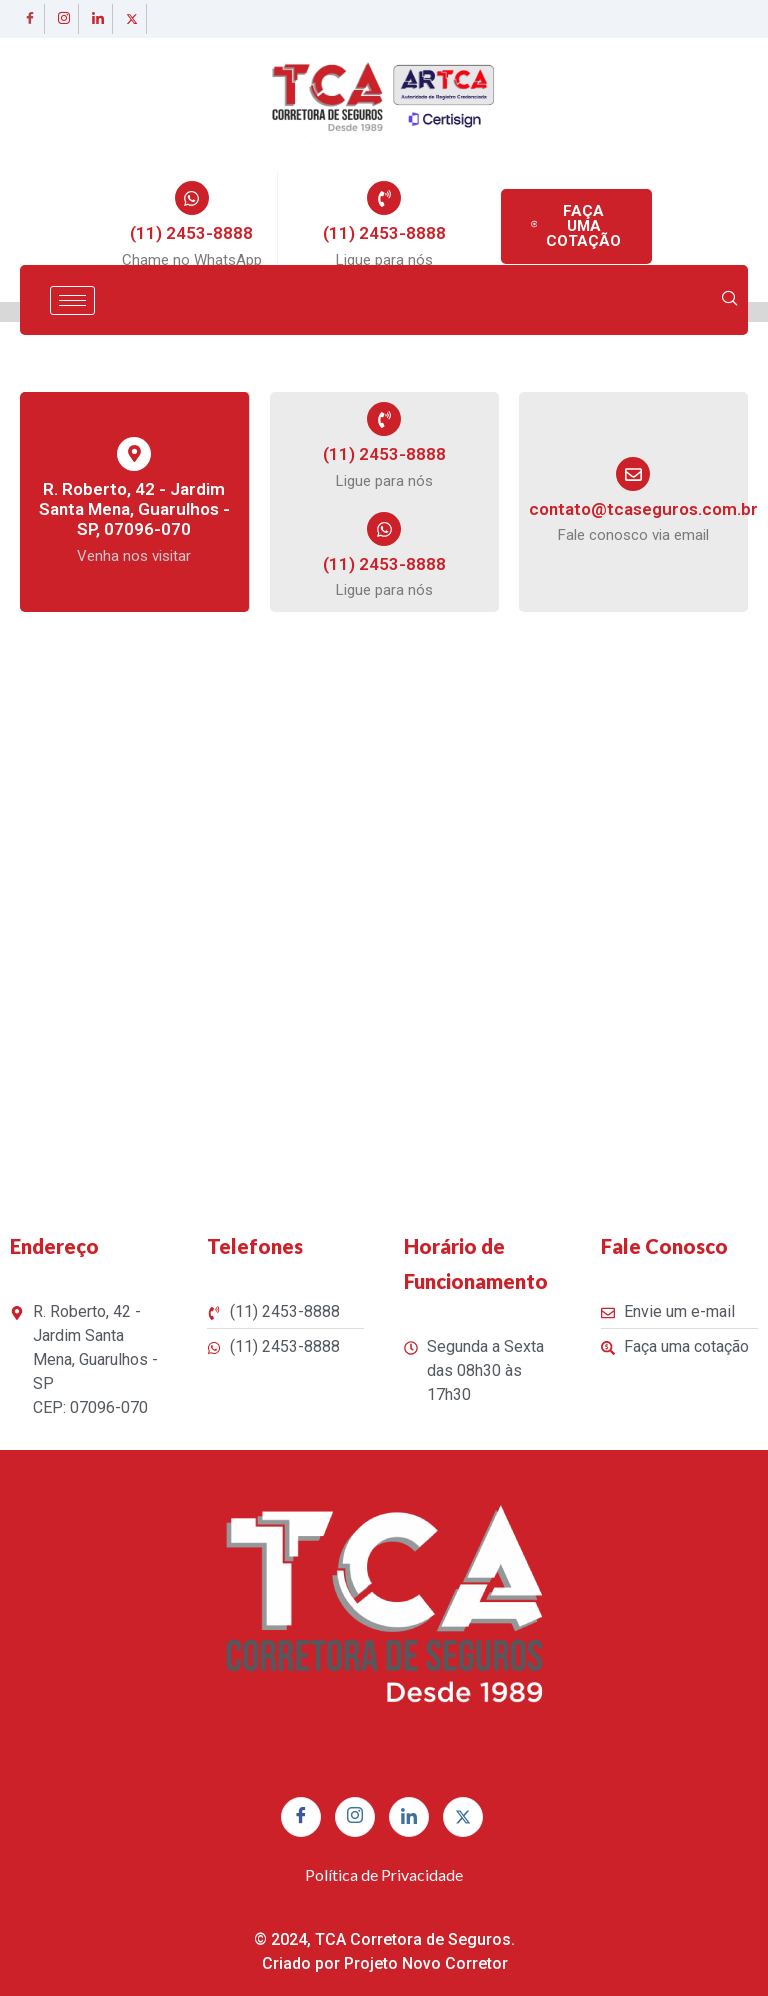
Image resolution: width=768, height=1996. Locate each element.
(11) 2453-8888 (191, 233)
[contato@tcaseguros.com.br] (633, 474)
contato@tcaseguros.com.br (643, 509)
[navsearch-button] (730, 300)
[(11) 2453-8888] (192, 198)
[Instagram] (64, 19)
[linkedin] (98, 19)
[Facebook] (30, 19)
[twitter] (132, 19)
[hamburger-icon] (72, 300)
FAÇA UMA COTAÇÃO (575, 226)
